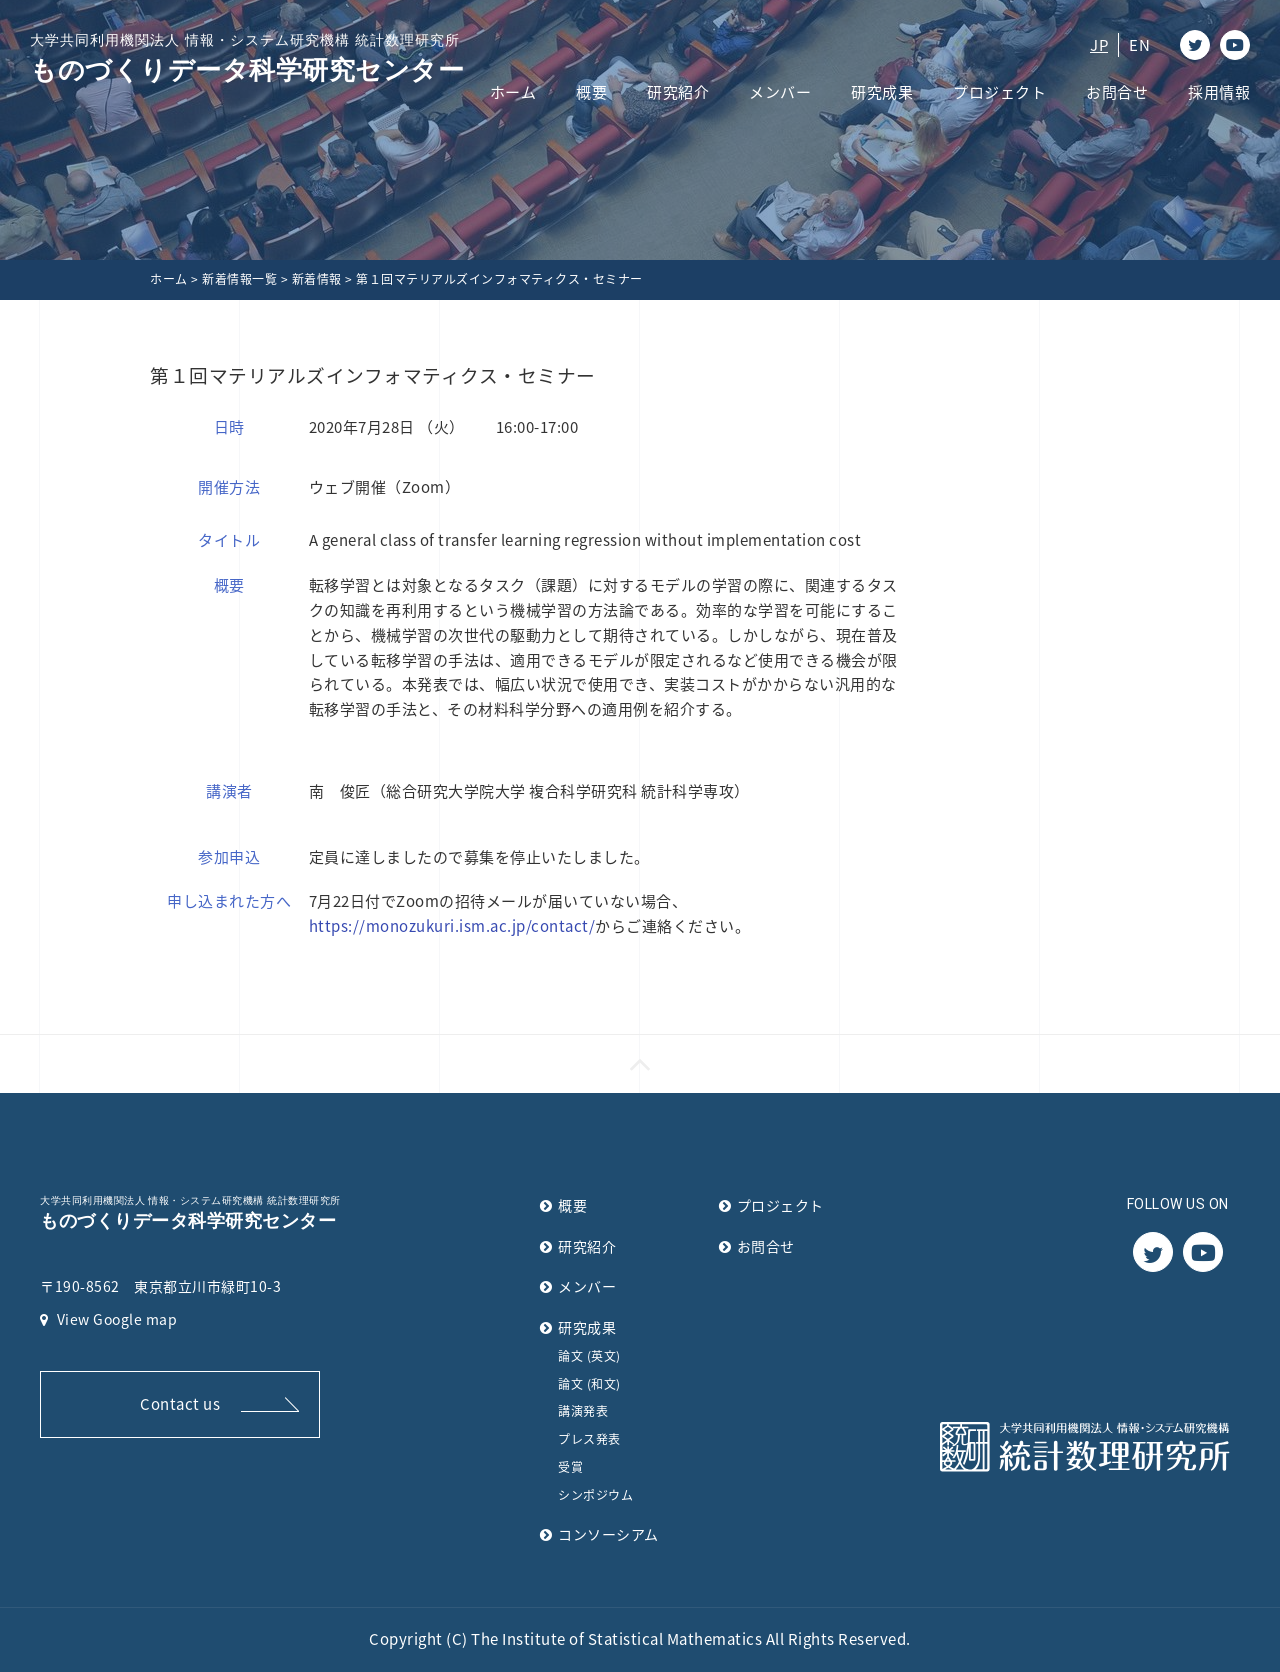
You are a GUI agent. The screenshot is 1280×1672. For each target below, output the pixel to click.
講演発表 (583, 1411)
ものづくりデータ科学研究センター (247, 57)
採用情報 (1219, 92)
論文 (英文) (589, 1356)
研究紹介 (678, 92)
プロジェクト (999, 92)
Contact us (180, 1404)
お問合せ (1117, 92)
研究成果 (882, 92)
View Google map (108, 1319)
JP (1099, 45)
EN (1139, 45)
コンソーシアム (608, 1534)
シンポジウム (595, 1495)
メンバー (780, 92)
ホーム (513, 92)
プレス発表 (589, 1439)
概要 (591, 92)
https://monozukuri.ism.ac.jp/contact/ (452, 926)
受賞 (570, 1467)
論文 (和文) (589, 1384)
